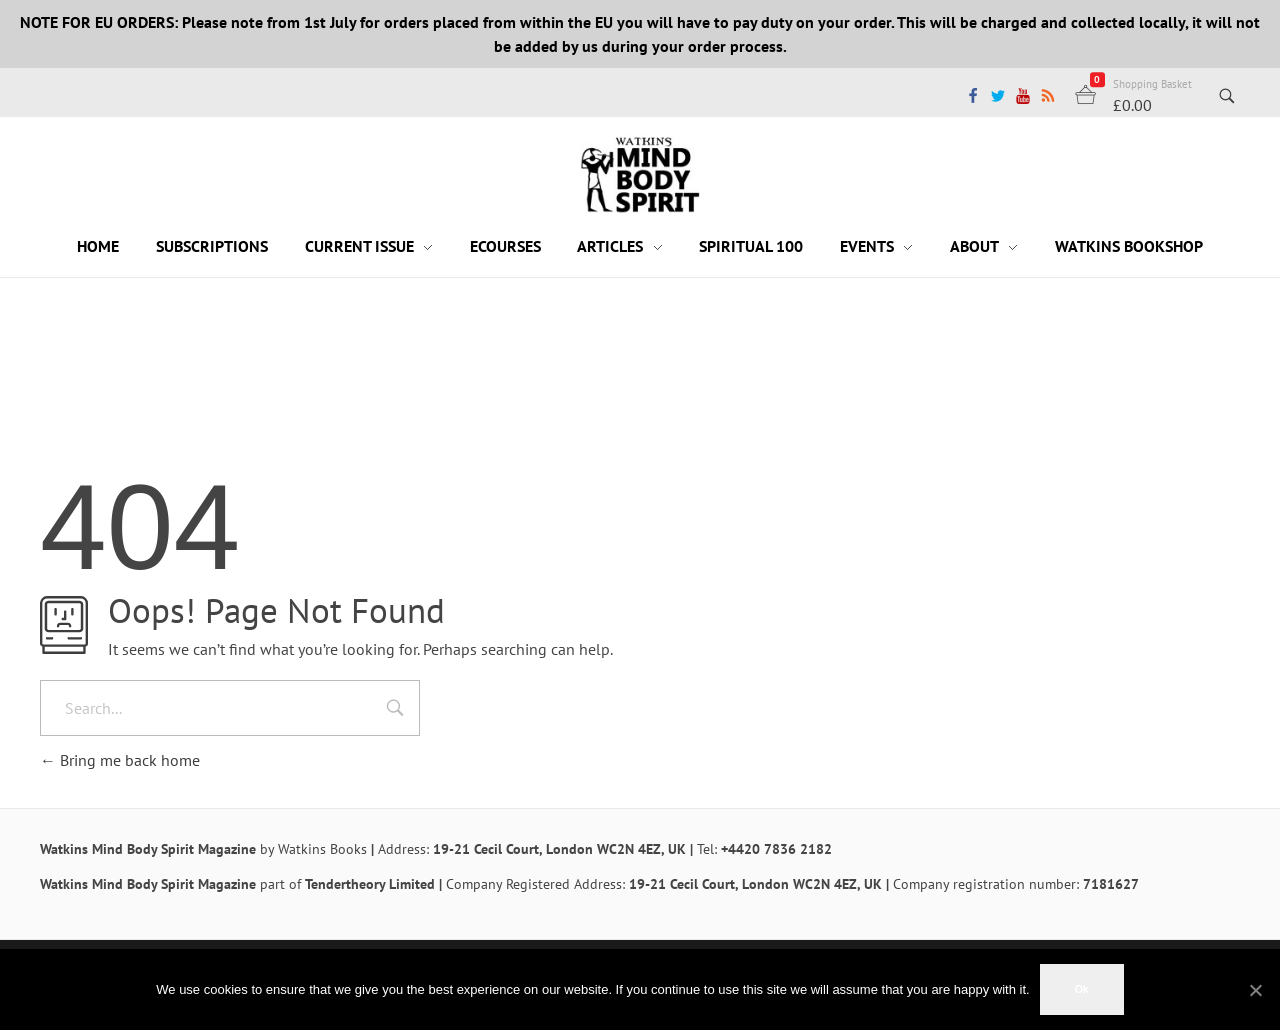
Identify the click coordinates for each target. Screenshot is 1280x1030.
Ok (1082, 989)
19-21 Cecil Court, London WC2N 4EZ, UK (559, 849)
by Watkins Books (313, 849)
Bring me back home (120, 760)
